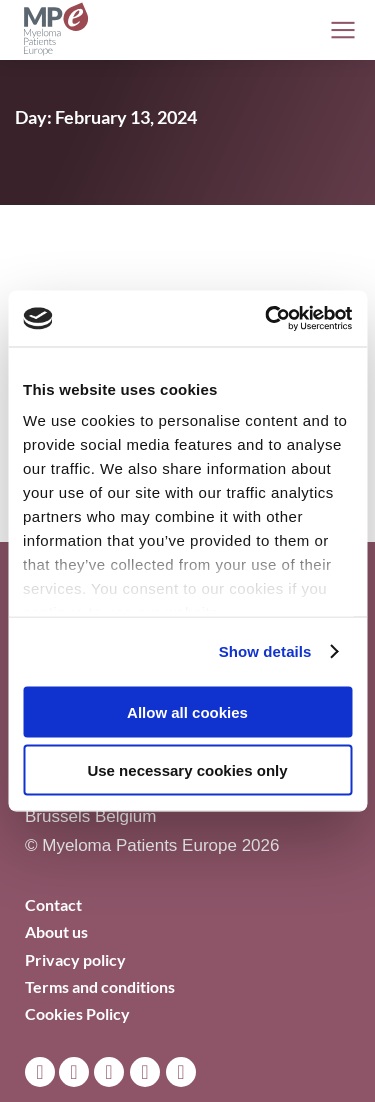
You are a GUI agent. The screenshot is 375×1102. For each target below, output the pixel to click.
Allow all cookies (187, 711)
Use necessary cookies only (187, 770)
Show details (265, 651)
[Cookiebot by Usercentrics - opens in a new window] (267, 319)
